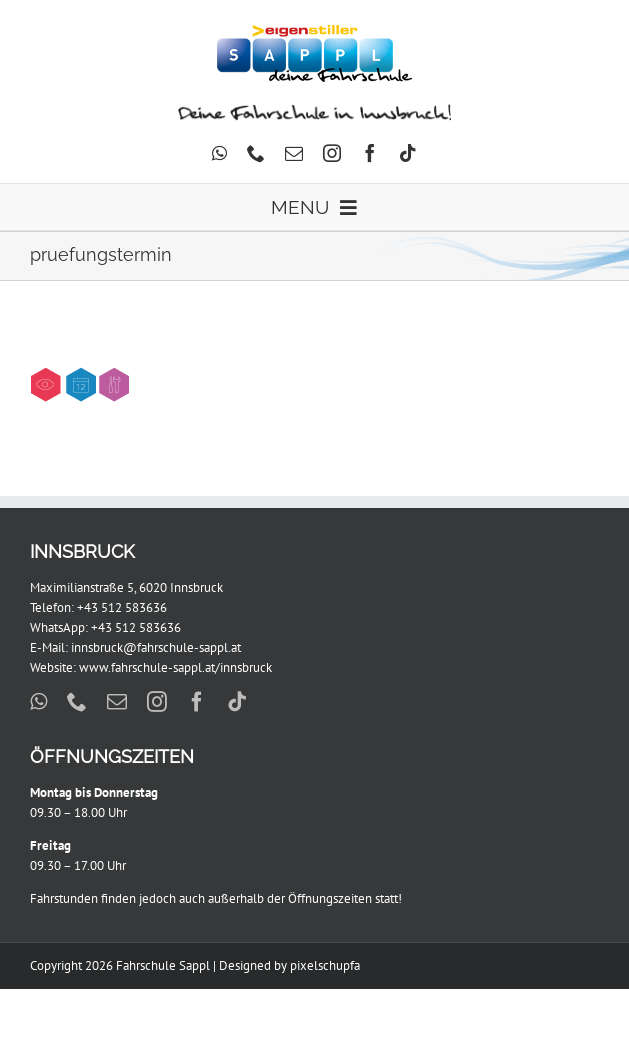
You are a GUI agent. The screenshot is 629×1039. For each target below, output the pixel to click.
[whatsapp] (219, 153)
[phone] (256, 153)
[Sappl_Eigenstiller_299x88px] (314, 31)
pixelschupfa (325, 965)
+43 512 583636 (122, 607)
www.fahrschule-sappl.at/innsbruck (175, 667)
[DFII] (314, 108)
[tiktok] (408, 153)
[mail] (294, 153)
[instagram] (332, 153)
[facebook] (370, 153)
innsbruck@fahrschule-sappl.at (156, 647)
